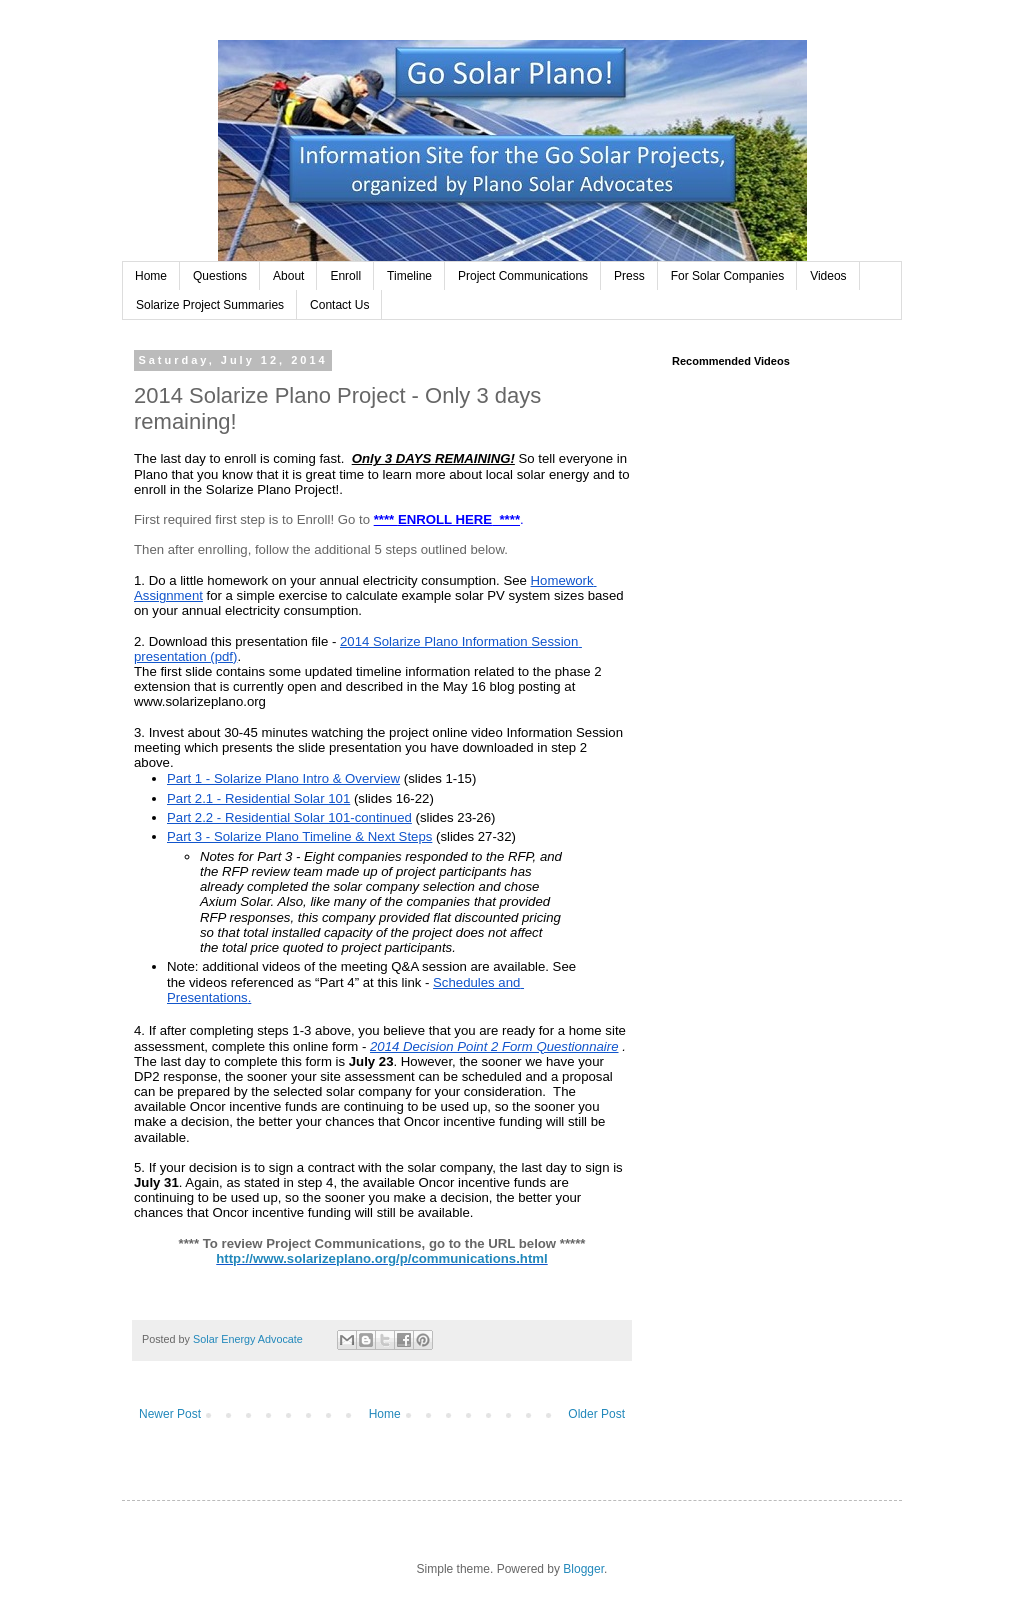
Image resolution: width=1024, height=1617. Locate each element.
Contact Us (339, 305)
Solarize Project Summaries (210, 305)
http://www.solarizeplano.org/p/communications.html (381, 1258)
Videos (828, 276)
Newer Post (170, 1414)
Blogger (583, 1569)
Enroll (345, 276)
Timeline (409, 276)
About (288, 276)
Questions (220, 276)
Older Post (596, 1414)
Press (629, 276)
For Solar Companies (727, 276)
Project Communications (523, 276)
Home (151, 276)
